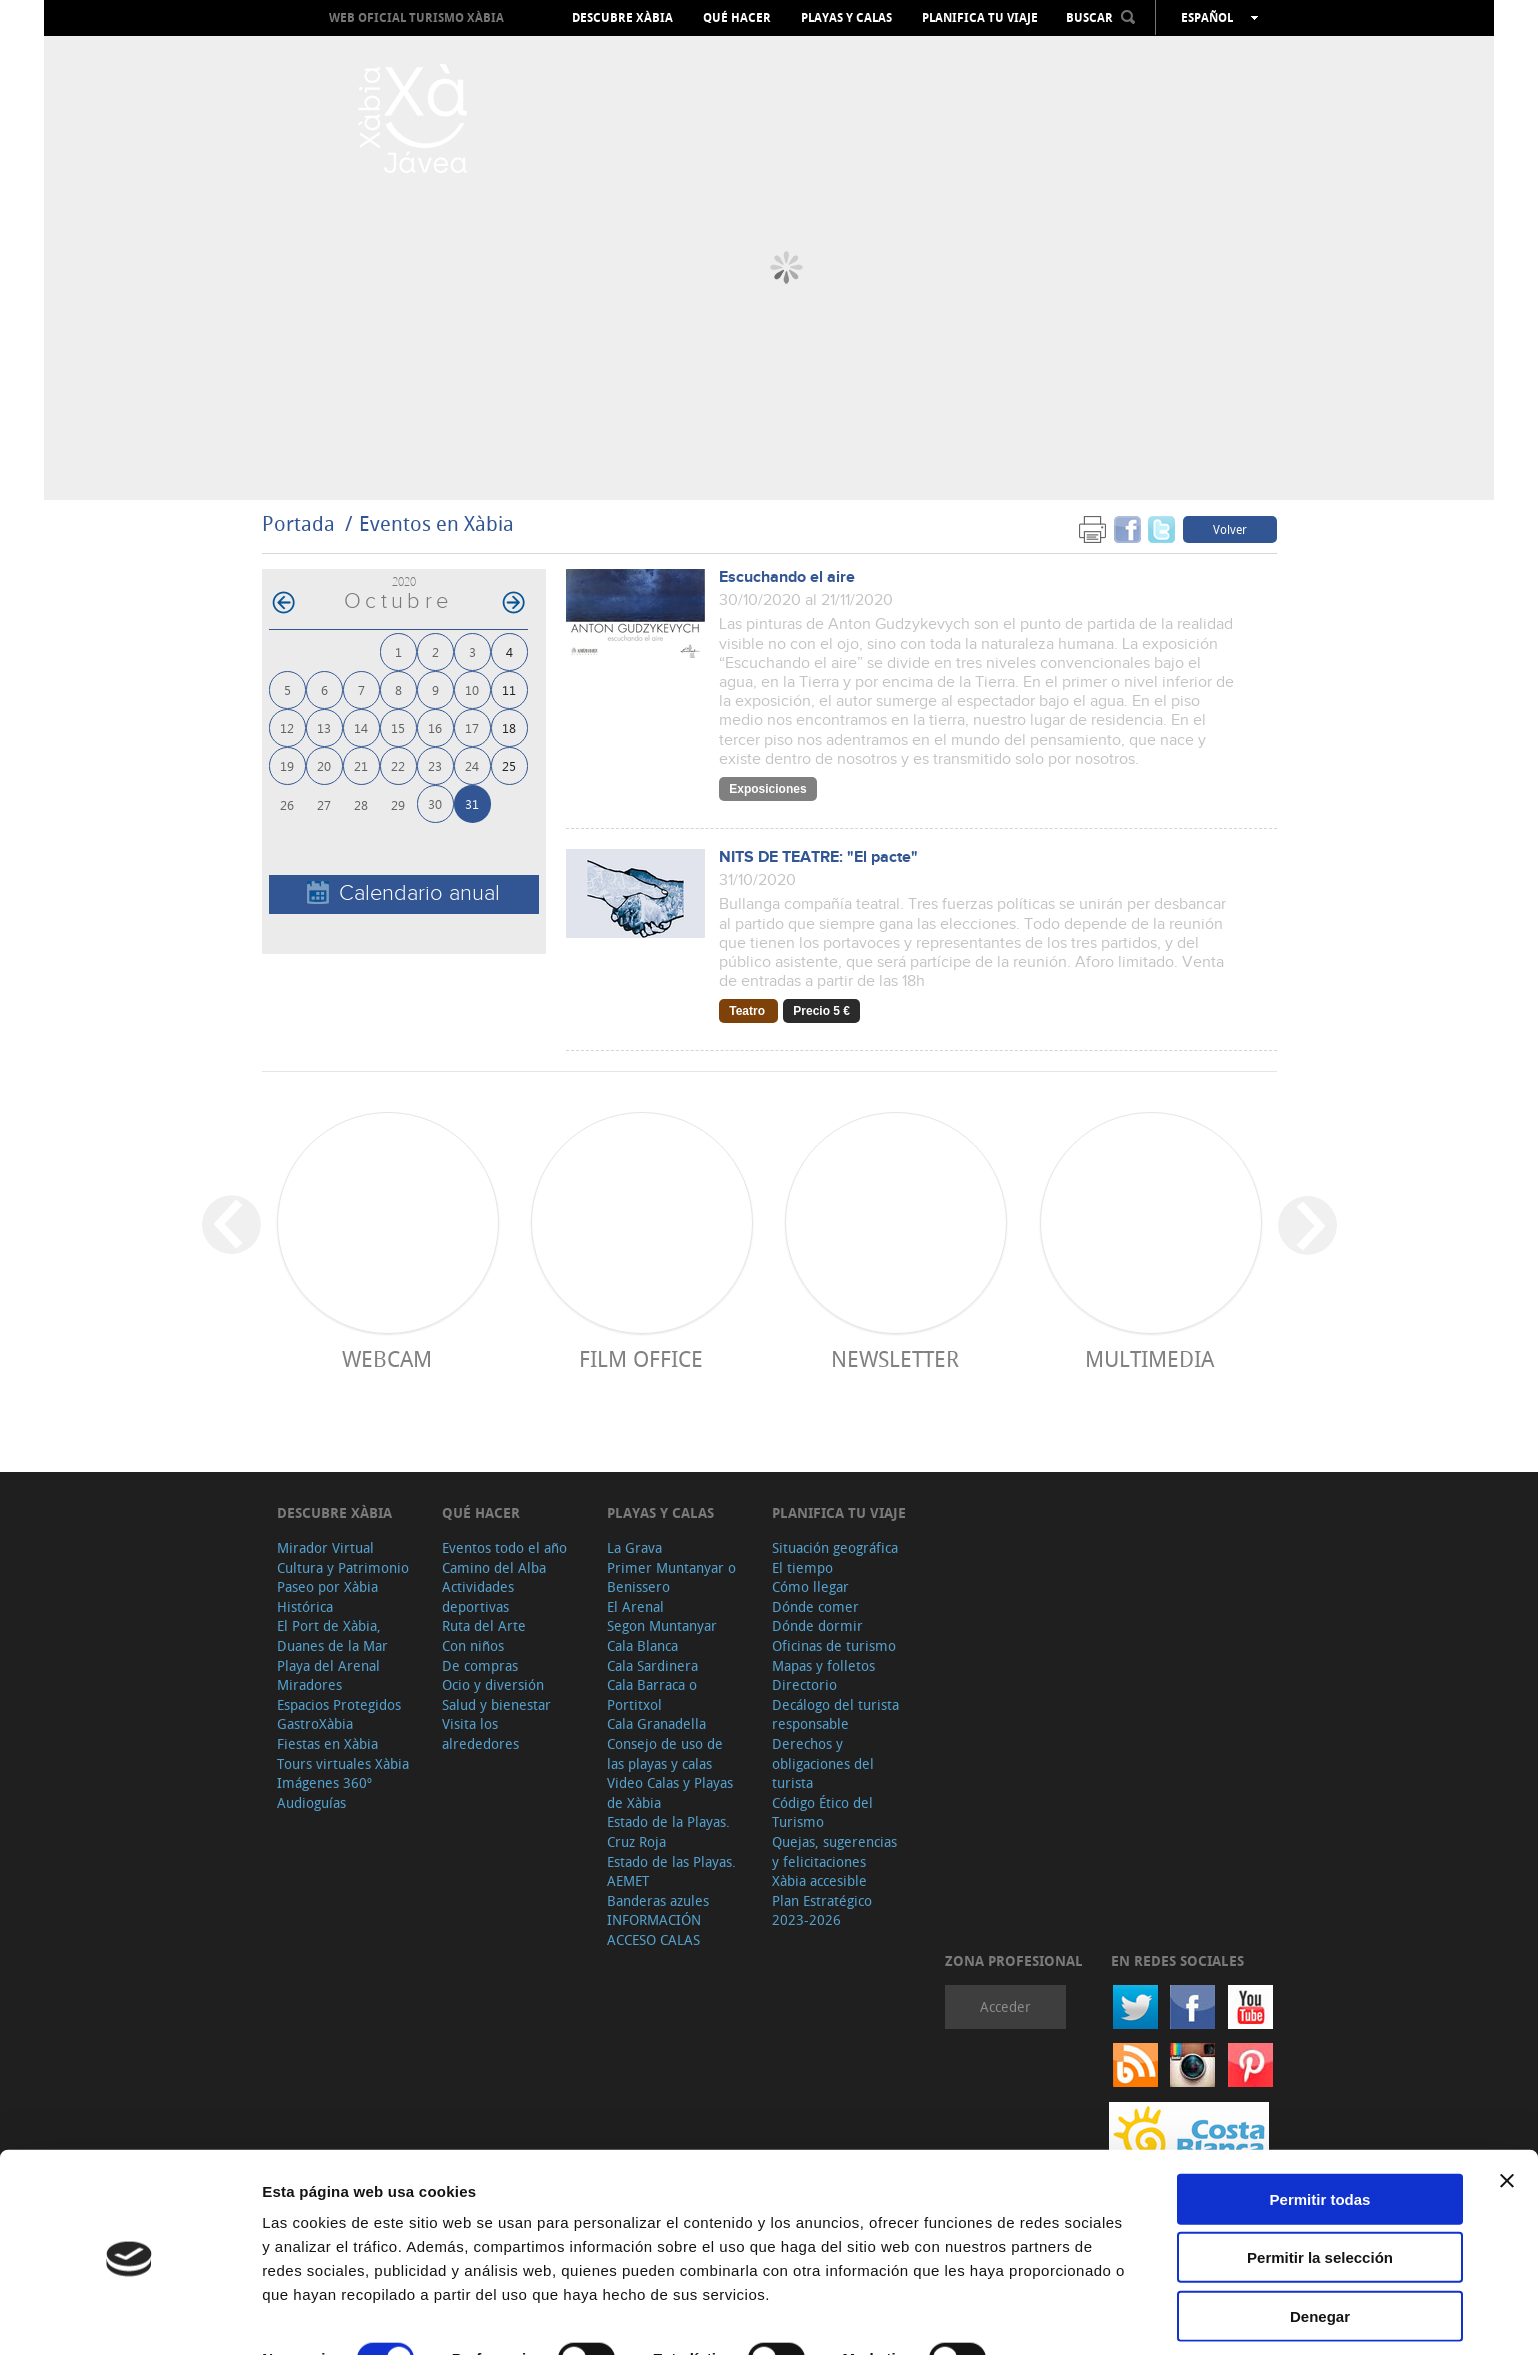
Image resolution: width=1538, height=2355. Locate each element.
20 (324, 765)
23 (435, 765)
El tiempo (802, 1567)
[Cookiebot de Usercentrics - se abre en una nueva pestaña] (129, 2316)
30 (435, 803)
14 (361, 727)
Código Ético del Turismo (822, 1812)
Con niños (473, 1645)
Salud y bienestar (496, 1704)
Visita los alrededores (480, 1733)
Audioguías (311, 1802)
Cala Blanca (642, 1645)
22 (398, 765)
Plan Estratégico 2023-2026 (822, 1910)
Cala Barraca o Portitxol (652, 1694)
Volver (1230, 529)
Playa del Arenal (328, 1665)
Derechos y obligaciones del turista (823, 1763)
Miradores (309, 1684)
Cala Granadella (656, 1723)
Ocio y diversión (493, 1684)
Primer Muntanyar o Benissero (671, 1577)
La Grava (634, 1547)
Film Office (641, 1358)
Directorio (804, 1684)
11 (509, 689)
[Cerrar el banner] (1507, 2107)
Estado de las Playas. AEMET (671, 1871)
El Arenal (635, 1606)
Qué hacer (737, 18)
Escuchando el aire (787, 577)
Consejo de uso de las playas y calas (665, 1753)
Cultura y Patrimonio (343, 1567)
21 (361, 765)
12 (287, 727)
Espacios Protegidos (339, 1704)
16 (435, 727)
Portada (298, 523)
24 (472, 765)
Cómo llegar (810, 1586)
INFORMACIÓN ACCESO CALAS (654, 1929)
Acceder (1005, 2006)
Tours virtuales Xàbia (343, 1763)
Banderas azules (658, 1900)
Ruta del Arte (484, 1625)
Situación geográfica (835, 1547)
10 (472, 689)
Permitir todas (1320, 2125)
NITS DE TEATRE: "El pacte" (818, 857)
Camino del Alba (494, 1567)
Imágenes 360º (324, 1782)
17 (472, 727)
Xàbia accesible (819, 1880)
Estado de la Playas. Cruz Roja (668, 1831)
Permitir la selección (1320, 2184)
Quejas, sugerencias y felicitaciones (834, 1851)
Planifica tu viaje (980, 18)
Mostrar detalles (320, 2315)
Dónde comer (815, 1606)
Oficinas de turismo (834, 1645)
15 (398, 727)
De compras (480, 1665)
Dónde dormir (817, 1625)
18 (509, 727)
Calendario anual (403, 893)
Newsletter (895, 1358)
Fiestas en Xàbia (327, 1743)
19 (287, 765)
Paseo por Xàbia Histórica (327, 1596)
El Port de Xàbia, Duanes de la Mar (332, 1635)
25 (509, 765)
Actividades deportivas (478, 1596)
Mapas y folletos (823, 1665)
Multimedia (1149, 1358)
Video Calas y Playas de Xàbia (670, 1792)
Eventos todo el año (504, 1547)
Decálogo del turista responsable (835, 1714)
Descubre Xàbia (622, 18)
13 (324, 727)
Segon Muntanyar (662, 1625)
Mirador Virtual (325, 1547)
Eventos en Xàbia (436, 523)
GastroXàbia (315, 1723)
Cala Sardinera (652, 1665)
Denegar (1320, 2242)
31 (472, 803)
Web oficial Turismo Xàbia (416, 17)
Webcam (387, 1358)
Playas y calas (846, 18)
